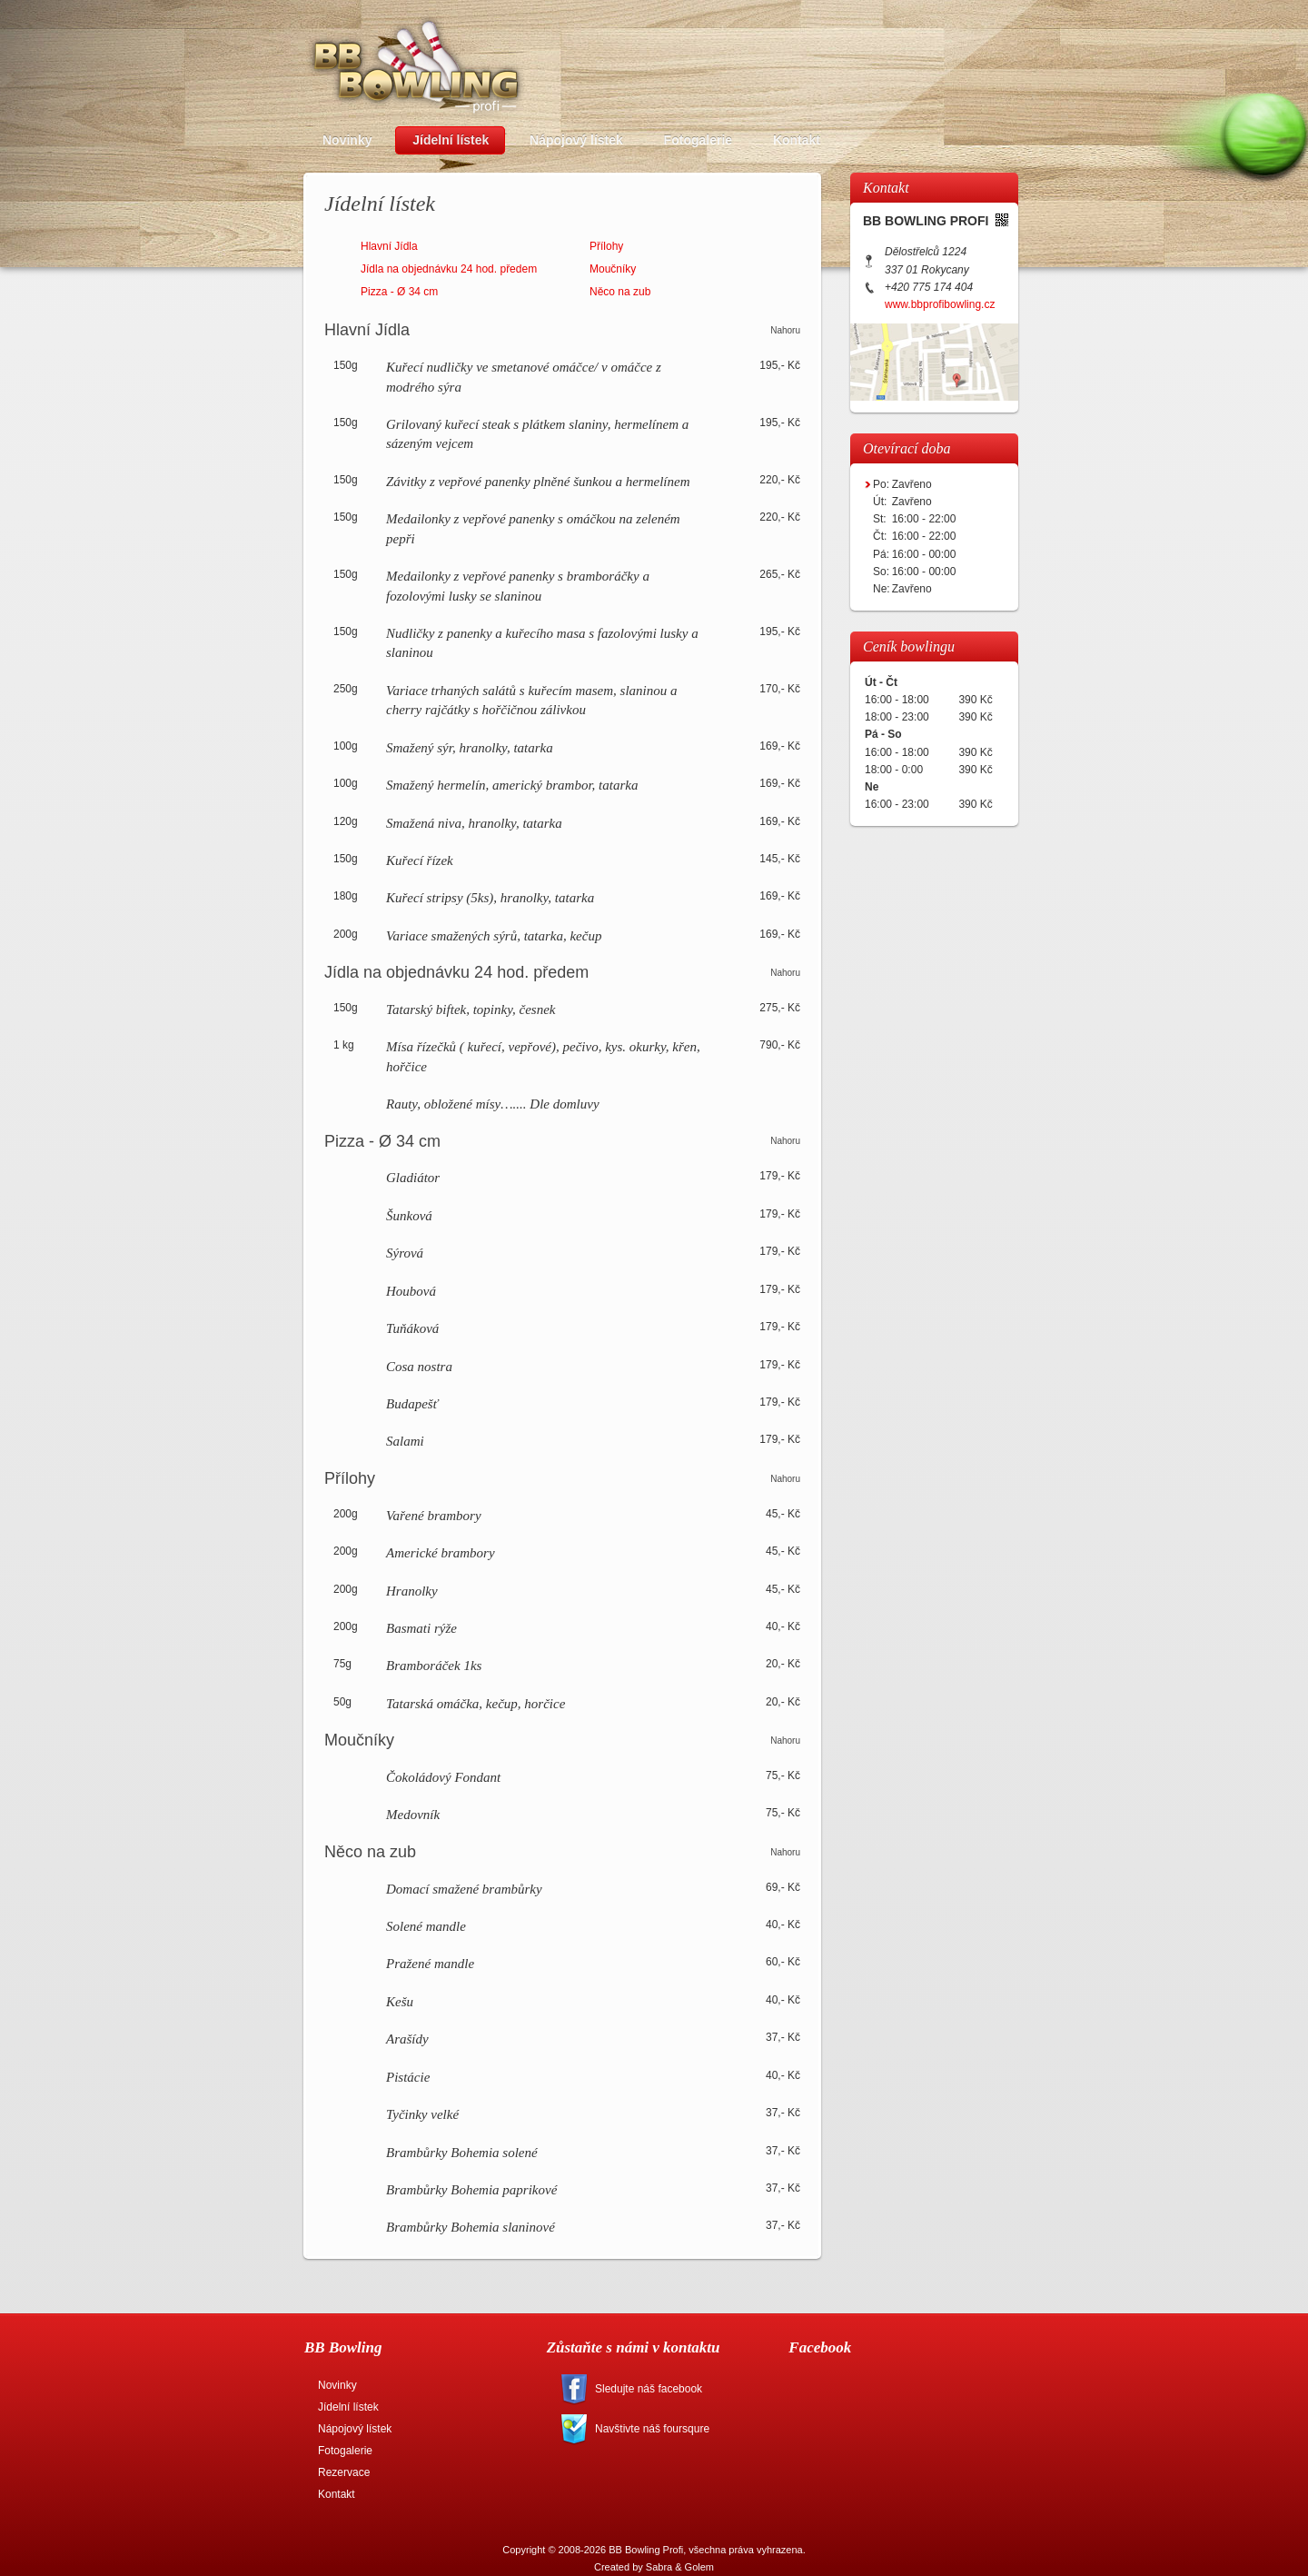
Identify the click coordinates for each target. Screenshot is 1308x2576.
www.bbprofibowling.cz (940, 304)
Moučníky (613, 269)
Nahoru (785, 330)
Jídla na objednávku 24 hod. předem (449, 269)
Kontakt (336, 2494)
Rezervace (344, 2472)
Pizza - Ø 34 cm (399, 291)
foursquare (674, 2428)
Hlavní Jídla (389, 246)
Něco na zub (620, 291)
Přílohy (606, 246)
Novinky (337, 2385)
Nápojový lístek (354, 2428)
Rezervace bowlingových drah (917, 65)
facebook (674, 2388)
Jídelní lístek (348, 2407)
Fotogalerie (345, 2450)
